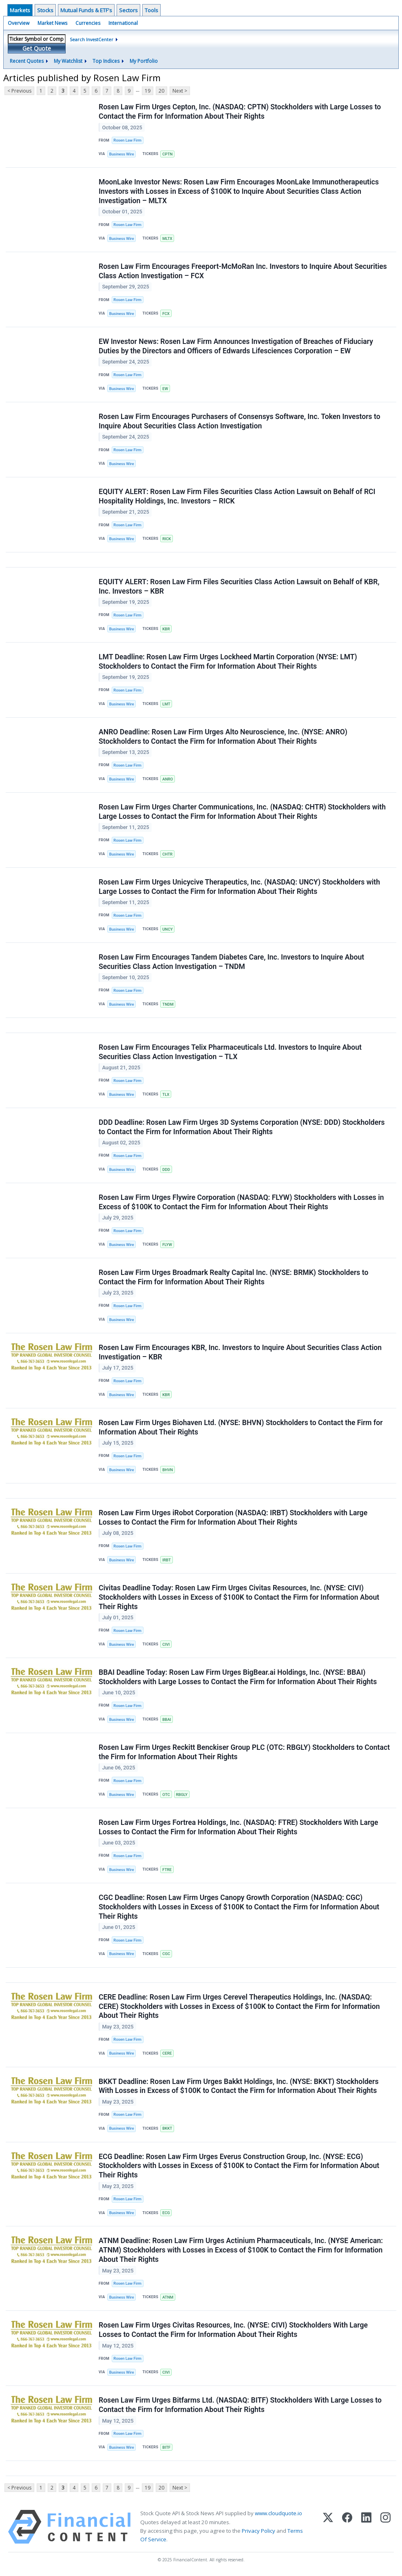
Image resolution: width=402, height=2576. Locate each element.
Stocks (45, 10)
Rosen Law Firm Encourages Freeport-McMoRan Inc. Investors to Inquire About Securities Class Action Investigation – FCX (243, 271)
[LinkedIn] (366, 2527)
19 (147, 90)
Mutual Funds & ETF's (86, 10)
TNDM (167, 1004)
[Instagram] (385, 2527)
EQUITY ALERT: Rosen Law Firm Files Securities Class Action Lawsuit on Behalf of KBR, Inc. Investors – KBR (239, 586)
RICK (166, 538)
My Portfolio (144, 61)
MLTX (167, 238)
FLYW (167, 1244)
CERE (167, 2054)
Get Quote (36, 48)
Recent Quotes (27, 61)
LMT (166, 704)
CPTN (167, 154)
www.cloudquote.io (278, 2514)
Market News (52, 23)
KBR (166, 629)
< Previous (19, 90)
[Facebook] (347, 2527)
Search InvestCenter (91, 39)
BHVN (167, 1470)
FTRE (167, 1870)
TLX (165, 1094)
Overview (18, 23)
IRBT (166, 1560)
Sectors (128, 10)
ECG (166, 2213)
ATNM (167, 2297)
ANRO (167, 779)
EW (165, 388)
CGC (166, 1954)
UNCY (167, 929)
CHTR (167, 854)
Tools (151, 10)
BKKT (167, 2129)
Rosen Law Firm (127, 140)
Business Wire (121, 154)
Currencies (87, 23)
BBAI (166, 1720)
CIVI (166, 1645)
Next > (179, 90)
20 (161, 90)
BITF (166, 2447)
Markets (20, 10)
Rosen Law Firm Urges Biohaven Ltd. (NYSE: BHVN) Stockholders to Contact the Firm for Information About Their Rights (241, 1428)
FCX (166, 313)
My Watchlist (68, 61)
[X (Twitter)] (328, 2527)
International (123, 23)
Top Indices (106, 61)
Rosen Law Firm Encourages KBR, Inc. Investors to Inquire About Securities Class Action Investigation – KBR (240, 1352)
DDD (166, 1169)
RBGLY (181, 1795)
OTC (166, 1795)
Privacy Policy (258, 2531)
